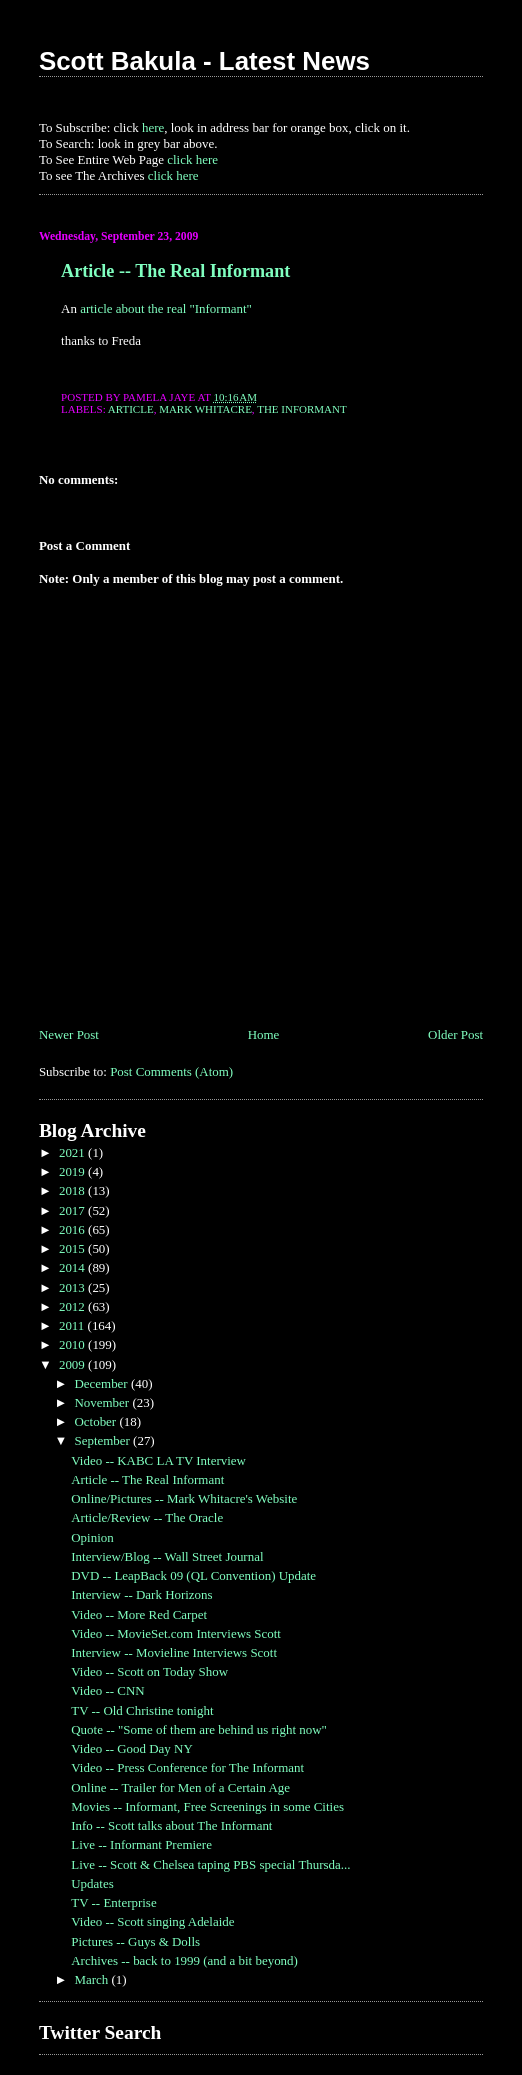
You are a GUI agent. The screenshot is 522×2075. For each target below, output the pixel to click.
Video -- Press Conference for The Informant (187, 1767)
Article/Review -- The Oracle (147, 1517)
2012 (73, 1306)
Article (131, 409)
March (92, 1979)
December (102, 1383)
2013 (73, 1287)
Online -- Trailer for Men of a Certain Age (180, 1787)
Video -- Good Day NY (132, 1748)
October (96, 1421)
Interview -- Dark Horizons (141, 1594)
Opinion (92, 1537)
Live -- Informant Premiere (141, 1844)
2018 (73, 1190)
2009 (73, 1364)
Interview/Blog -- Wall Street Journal (167, 1556)
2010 (73, 1344)
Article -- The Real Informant (175, 271)
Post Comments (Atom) (171, 1071)
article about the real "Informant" (166, 308)
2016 (73, 1229)
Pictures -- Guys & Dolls (135, 1941)
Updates (92, 1883)
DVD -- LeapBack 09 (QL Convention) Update (193, 1575)
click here (192, 159)
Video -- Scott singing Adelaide (152, 1921)
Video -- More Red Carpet (139, 1614)
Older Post (455, 1034)
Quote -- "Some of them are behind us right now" (199, 1729)
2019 (73, 1171)
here (153, 127)
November (103, 1402)
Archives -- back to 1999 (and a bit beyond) (184, 1960)
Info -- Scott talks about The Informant (171, 1825)
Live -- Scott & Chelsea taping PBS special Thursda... (210, 1864)
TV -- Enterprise (113, 1902)
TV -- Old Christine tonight (142, 1710)
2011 (73, 1325)
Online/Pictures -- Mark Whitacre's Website (184, 1498)
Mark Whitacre (205, 409)
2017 (73, 1210)
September (103, 1440)
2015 (73, 1248)
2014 (73, 1267)
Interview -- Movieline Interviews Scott (174, 1652)
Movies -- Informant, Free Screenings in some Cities (207, 1806)
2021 (73, 1152)
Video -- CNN (107, 1690)
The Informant (302, 409)
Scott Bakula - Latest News (204, 61)
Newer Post (69, 1034)
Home (264, 1034)
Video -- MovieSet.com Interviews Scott (176, 1633)
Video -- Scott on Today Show (149, 1671)
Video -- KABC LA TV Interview (158, 1460)
